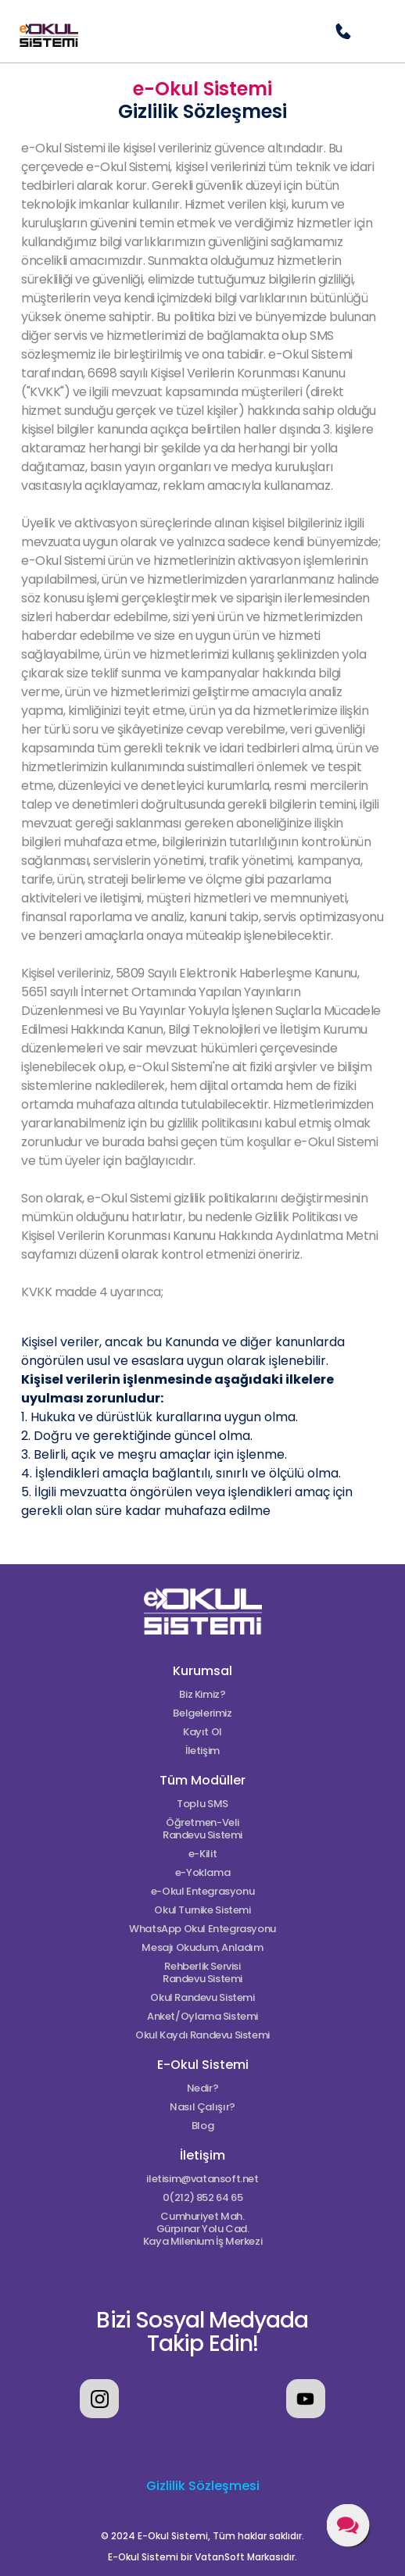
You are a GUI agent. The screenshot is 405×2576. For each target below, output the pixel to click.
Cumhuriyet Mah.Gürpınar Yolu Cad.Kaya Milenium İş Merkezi (203, 2229)
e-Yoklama (203, 1873)
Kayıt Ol (202, 1732)
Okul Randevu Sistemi (202, 1998)
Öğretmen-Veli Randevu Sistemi (202, 1829)
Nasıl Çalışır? (202, 2107)
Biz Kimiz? (202, 1694)
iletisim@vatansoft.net (202, 2179)
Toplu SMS (202, 1804)
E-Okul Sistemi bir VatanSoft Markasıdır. (202, 2556)
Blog (202, 2126)
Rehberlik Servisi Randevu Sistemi (202, 1972)
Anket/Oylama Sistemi (202, 2016)
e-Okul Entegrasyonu (203, 1891)
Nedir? (203, 2088)
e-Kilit (202, 1854)
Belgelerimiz (202, 1713)
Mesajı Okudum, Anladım (202, 1948)
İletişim (202, 1751)
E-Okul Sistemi (203, 2065)
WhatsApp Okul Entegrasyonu (202, 1929)
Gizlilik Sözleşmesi (203, 2486)
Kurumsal (202, 1671)
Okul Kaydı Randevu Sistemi (202, 2035)
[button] (374, 31)
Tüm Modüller (202, 1780)
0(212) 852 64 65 (203, 2198)
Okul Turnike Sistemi (202, 1910)
